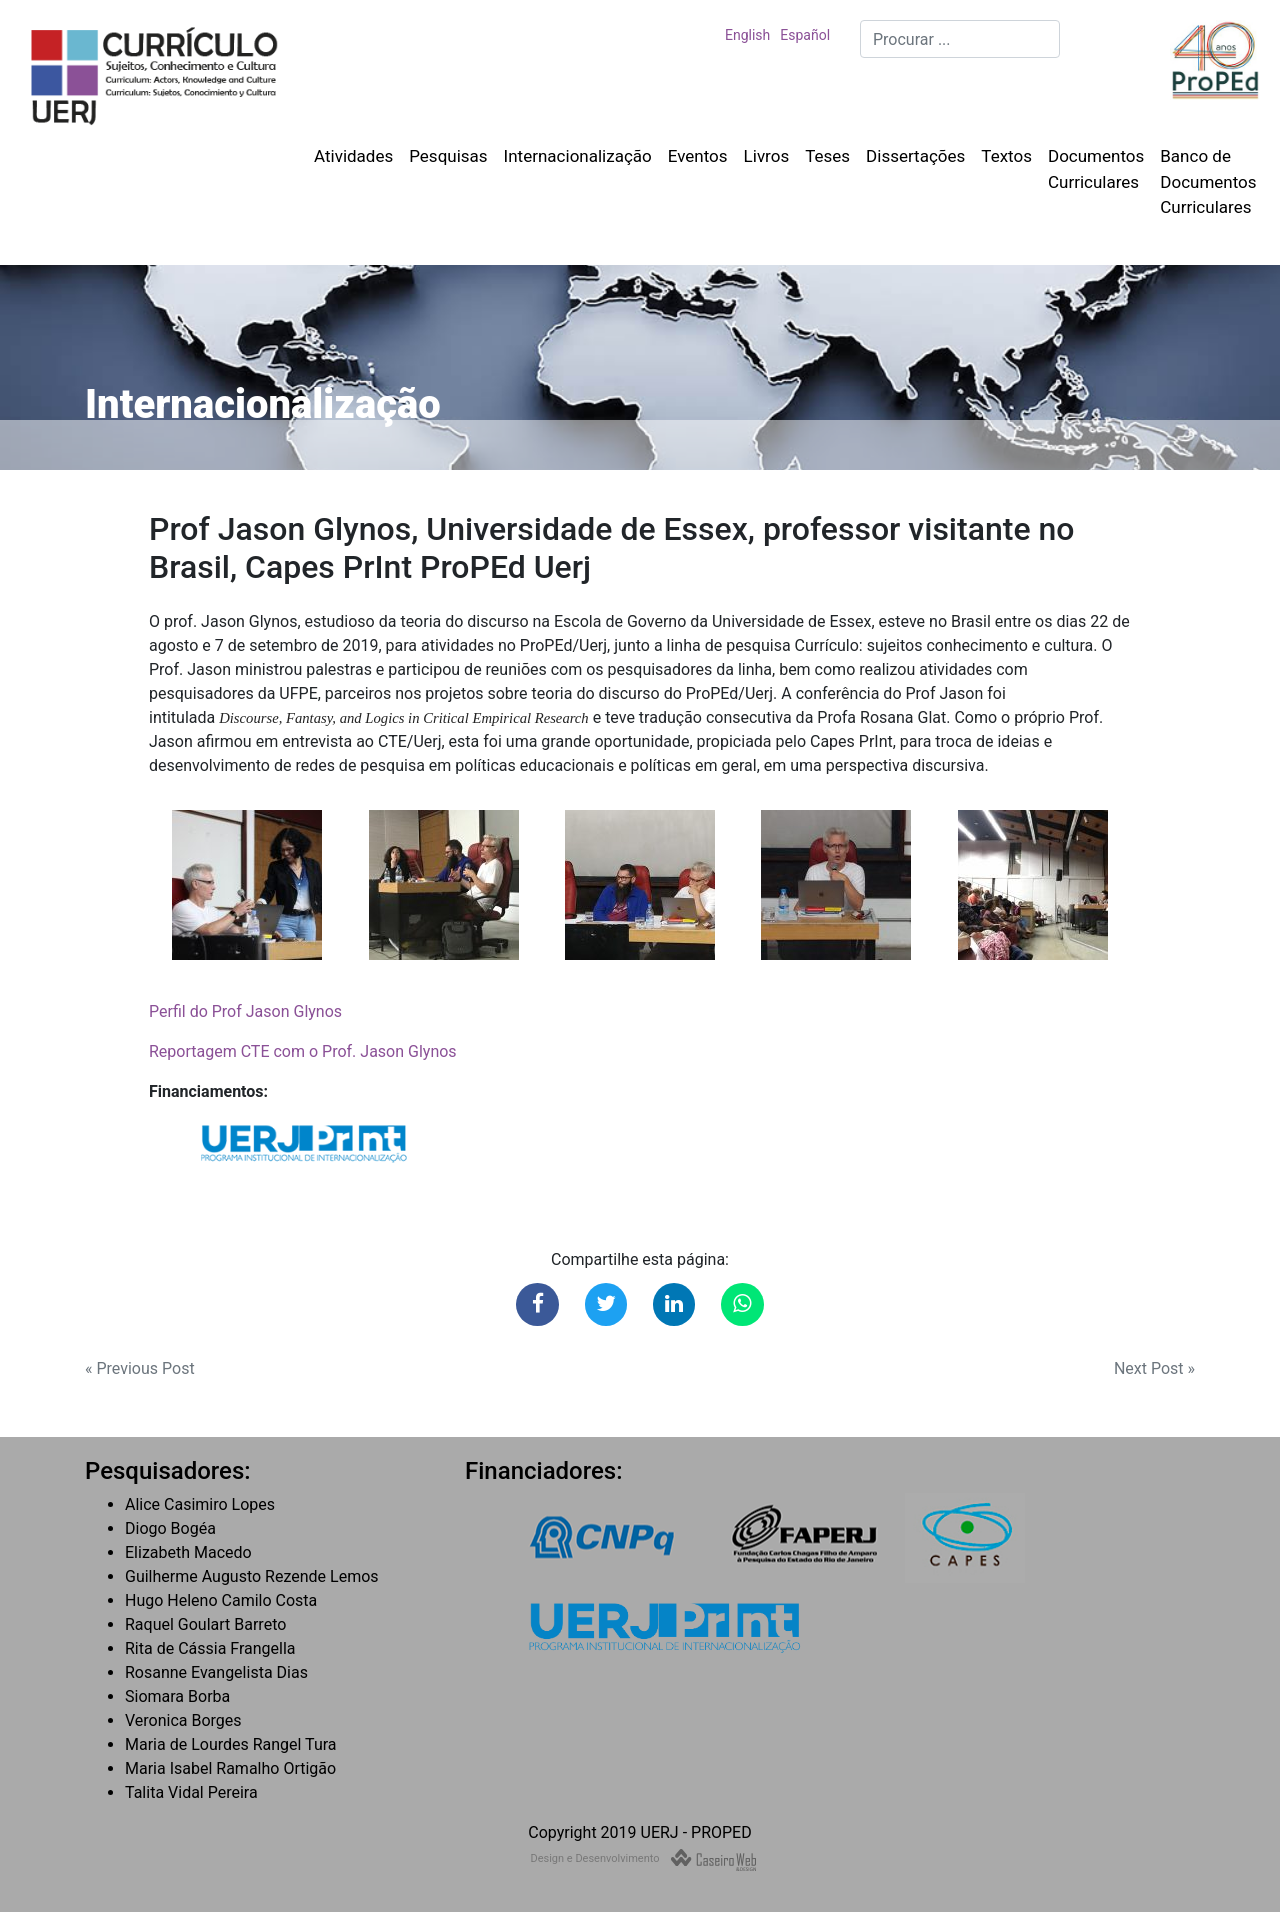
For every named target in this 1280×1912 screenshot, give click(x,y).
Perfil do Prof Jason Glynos (245, 1011)
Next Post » (1154, 1368)
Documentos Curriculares (1096, 169)
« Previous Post (140, 1368)
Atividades (353, 156)
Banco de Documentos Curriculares (1208, 181)
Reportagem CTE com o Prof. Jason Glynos (303, 1051)
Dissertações (915, 156)
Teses (827, 156)
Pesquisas (448, 156)
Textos (1006, 156)
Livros (767, 156)
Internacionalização (578, 156)
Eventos (698, 156)
